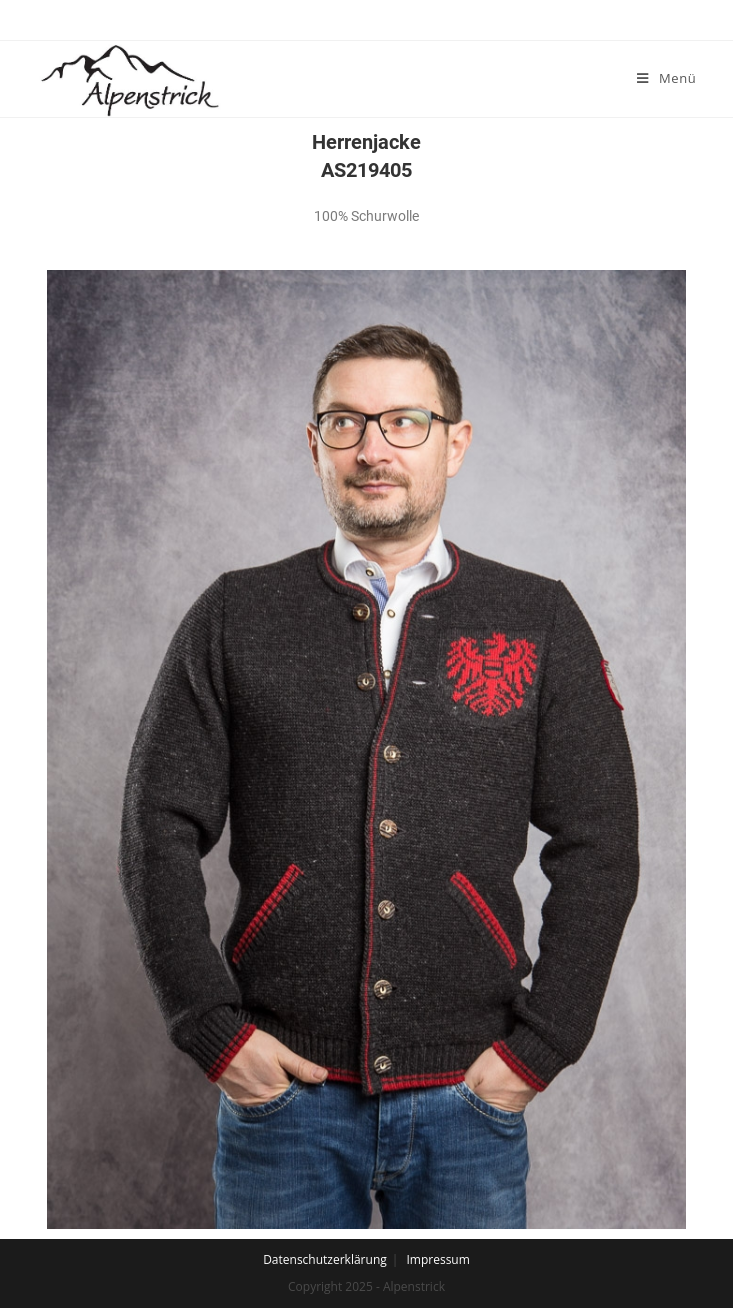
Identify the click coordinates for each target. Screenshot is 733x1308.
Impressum (437, 1259)
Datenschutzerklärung (325, 1259)
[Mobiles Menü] (666, 78)
